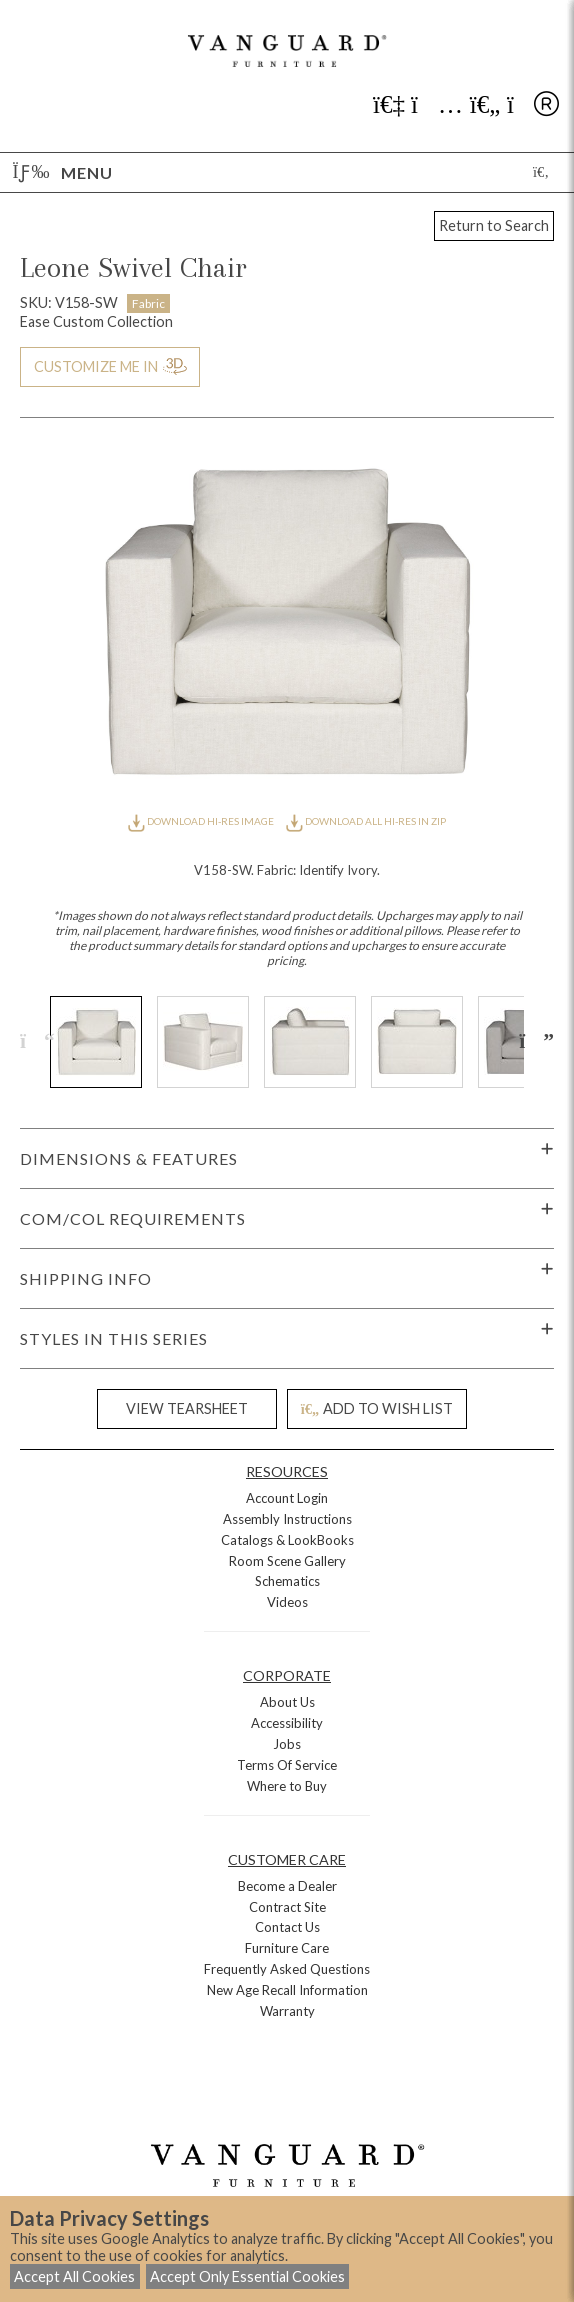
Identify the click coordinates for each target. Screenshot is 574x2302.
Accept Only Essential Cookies (247, 2276)
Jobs (287, 1744)
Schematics (287, 1581)
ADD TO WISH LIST (377, 1408)
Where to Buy (287, 1786)
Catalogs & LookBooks (287, 1540)
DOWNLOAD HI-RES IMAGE (202, 821)
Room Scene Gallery (287, 1561)
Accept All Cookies (74, 2276)
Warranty (287, 2011)
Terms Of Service (287, 1765)
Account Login (287, 1498)
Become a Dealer (287, 1886)
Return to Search (494, 225)
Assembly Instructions (287, 1519)
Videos (287, 1602)
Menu (63, 172)
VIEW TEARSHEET (187, 1408)
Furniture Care (287, 1948)
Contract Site (287, 1907)
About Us (287, 1702)
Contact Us (287, 1927)
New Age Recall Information (287, 1990)
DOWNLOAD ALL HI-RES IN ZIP (366, 821)
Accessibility (287, 1723)
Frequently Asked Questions (287, 1969)
